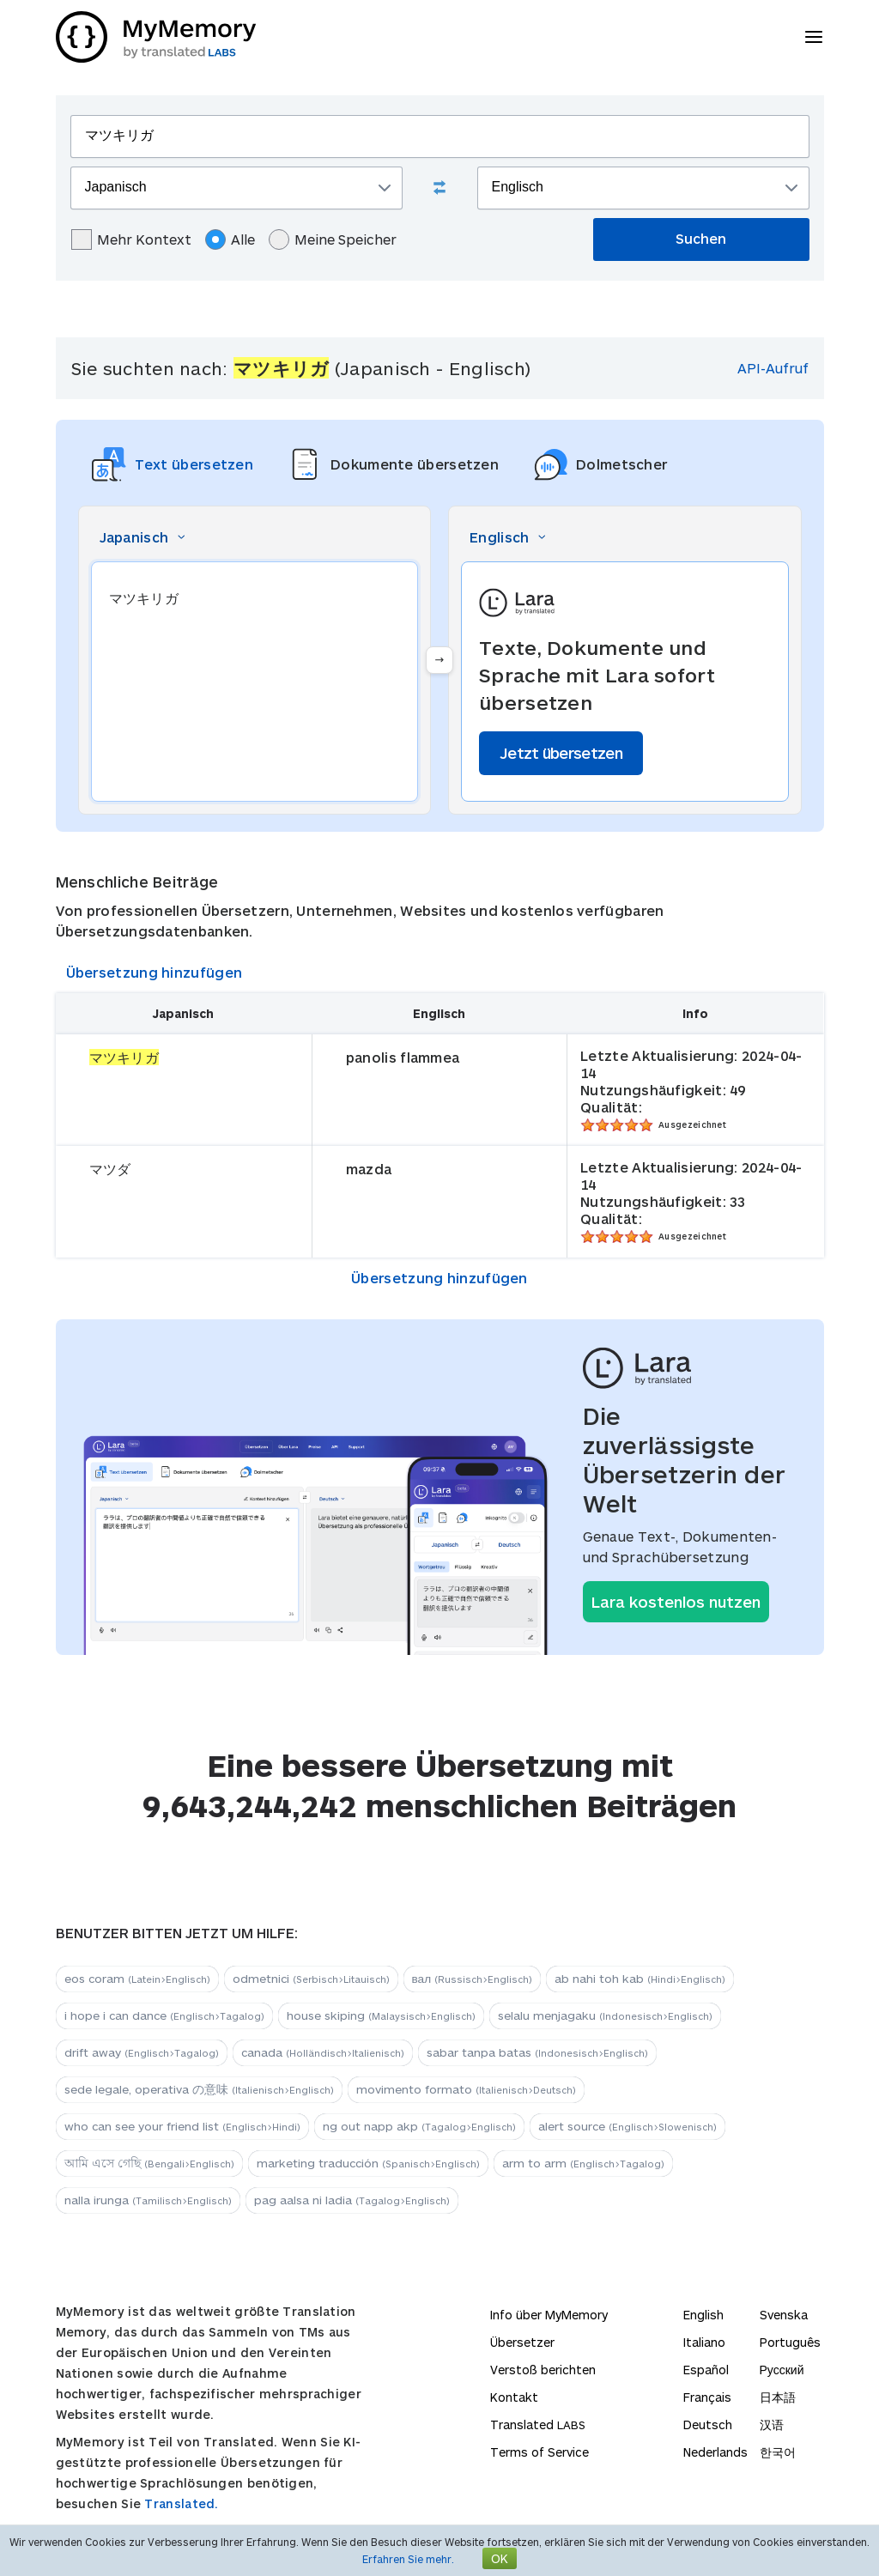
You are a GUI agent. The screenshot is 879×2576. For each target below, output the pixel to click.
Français (707, 2397)
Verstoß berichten (543, 2369)
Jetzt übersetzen (561, 752)
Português (790, 2342)
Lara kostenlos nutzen (676, 1601)
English (703, 2314)
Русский (782, 2369)
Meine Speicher (333, 239)
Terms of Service (539, 2452)
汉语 (772, 2424)
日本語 (778, 2397)
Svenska (784, 2314)
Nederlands (715, 2452)
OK (499, 2558)
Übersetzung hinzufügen (154, 972)
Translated (537, 2424)
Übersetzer (522, 2342)
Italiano (704, 2342)
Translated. (181, 2503)
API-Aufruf (773, 368)
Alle (230, 239)
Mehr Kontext (131, 239)
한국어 (778, 2452)
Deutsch (707, 2424)
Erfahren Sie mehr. (408, 2559)
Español (706, 2369)
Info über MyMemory (549, 2314)
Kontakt (514, 2397)
